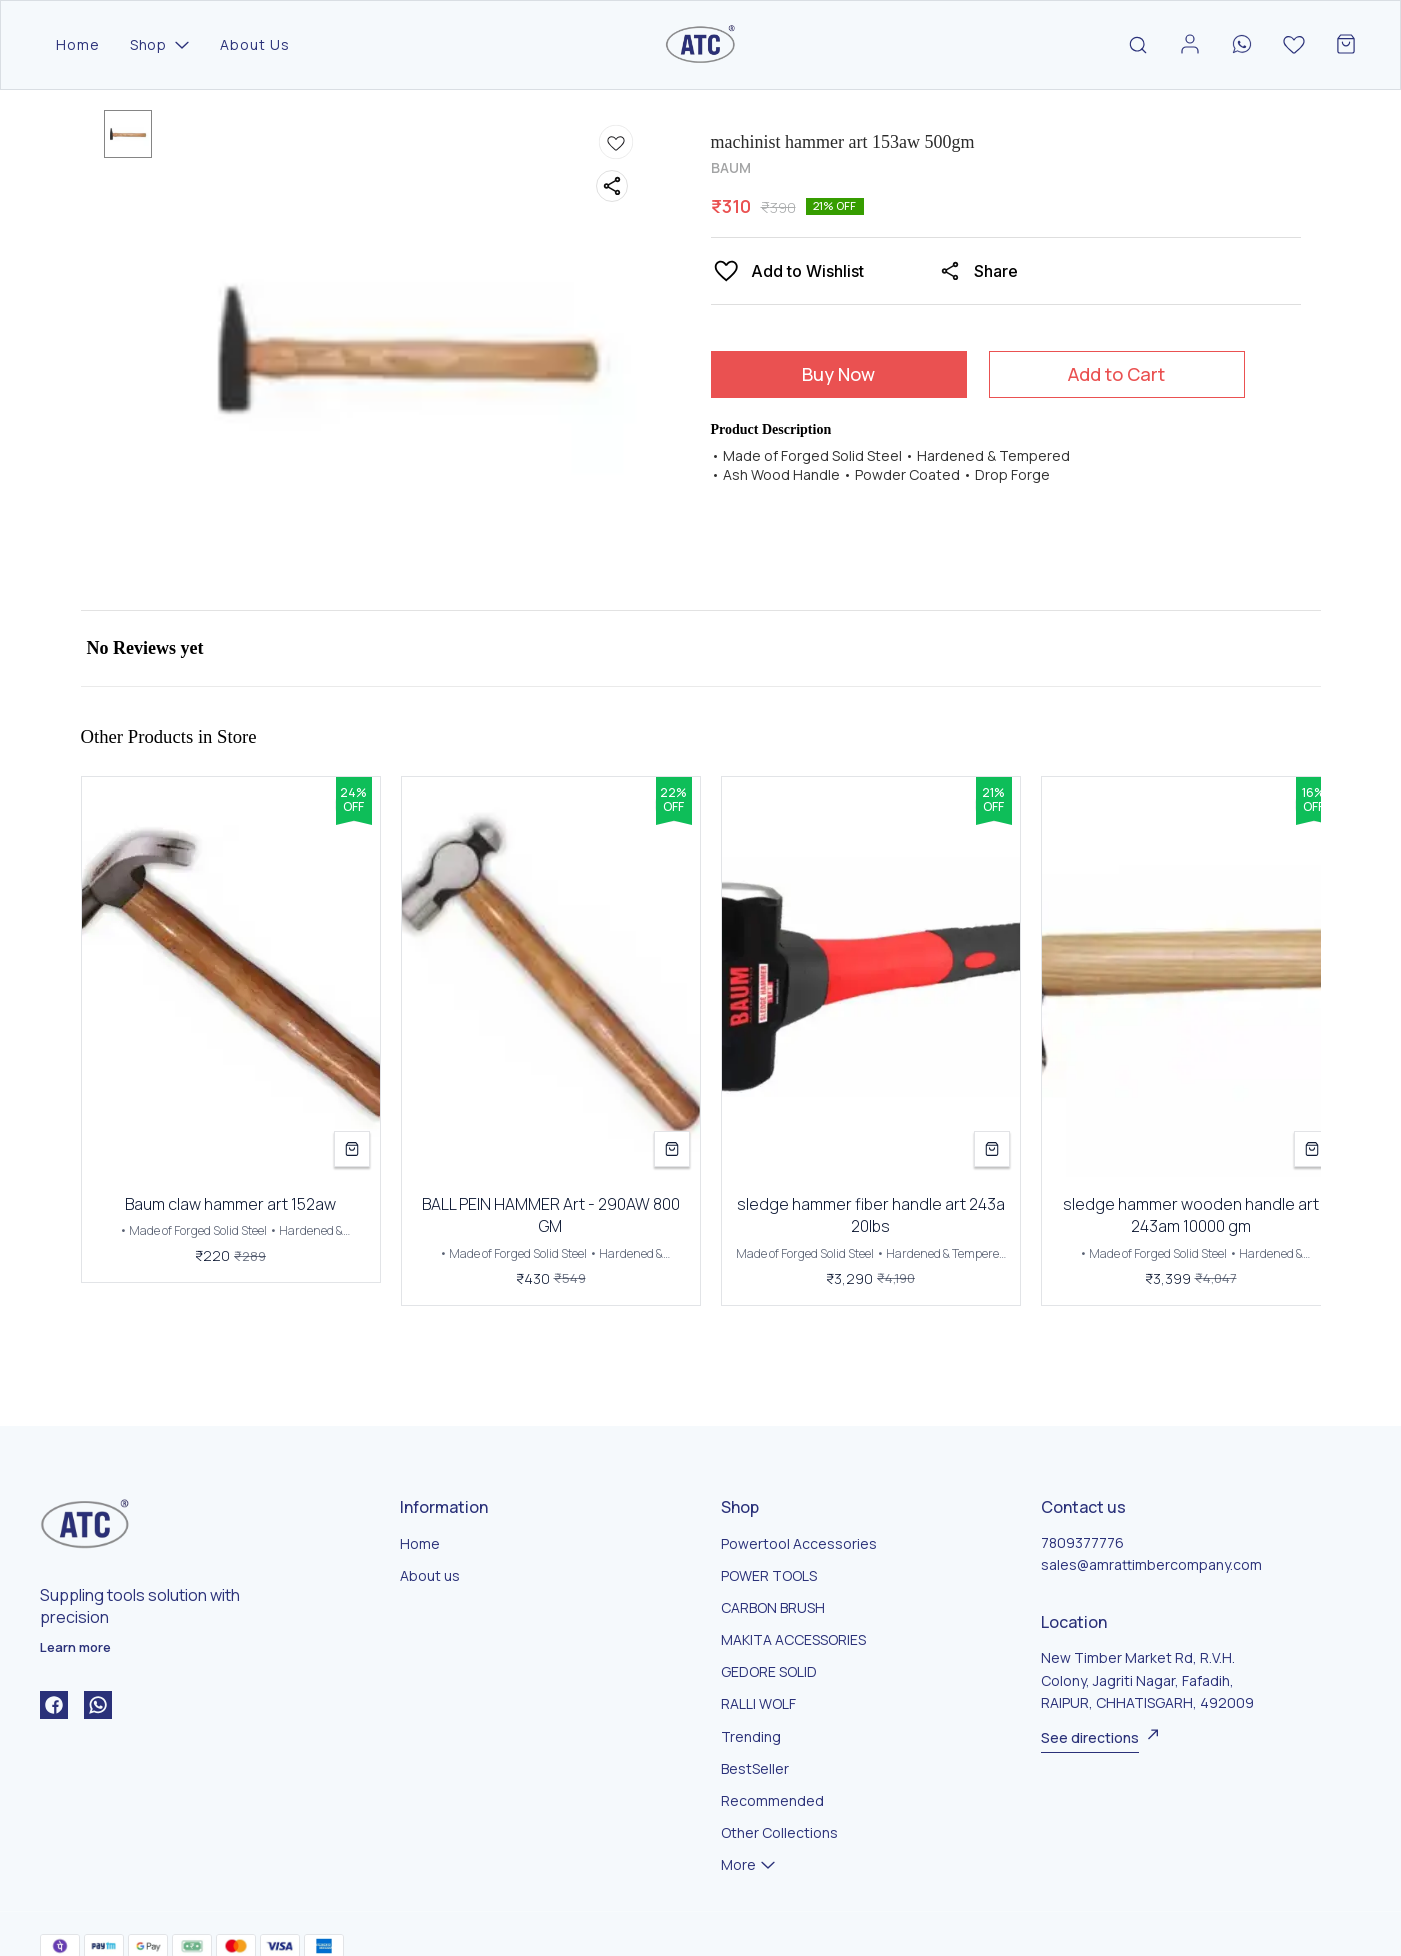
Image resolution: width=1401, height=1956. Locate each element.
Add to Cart (1116, 374)
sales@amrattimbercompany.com (1151, 1564)
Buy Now (838, 374)
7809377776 (1082, 1542)
